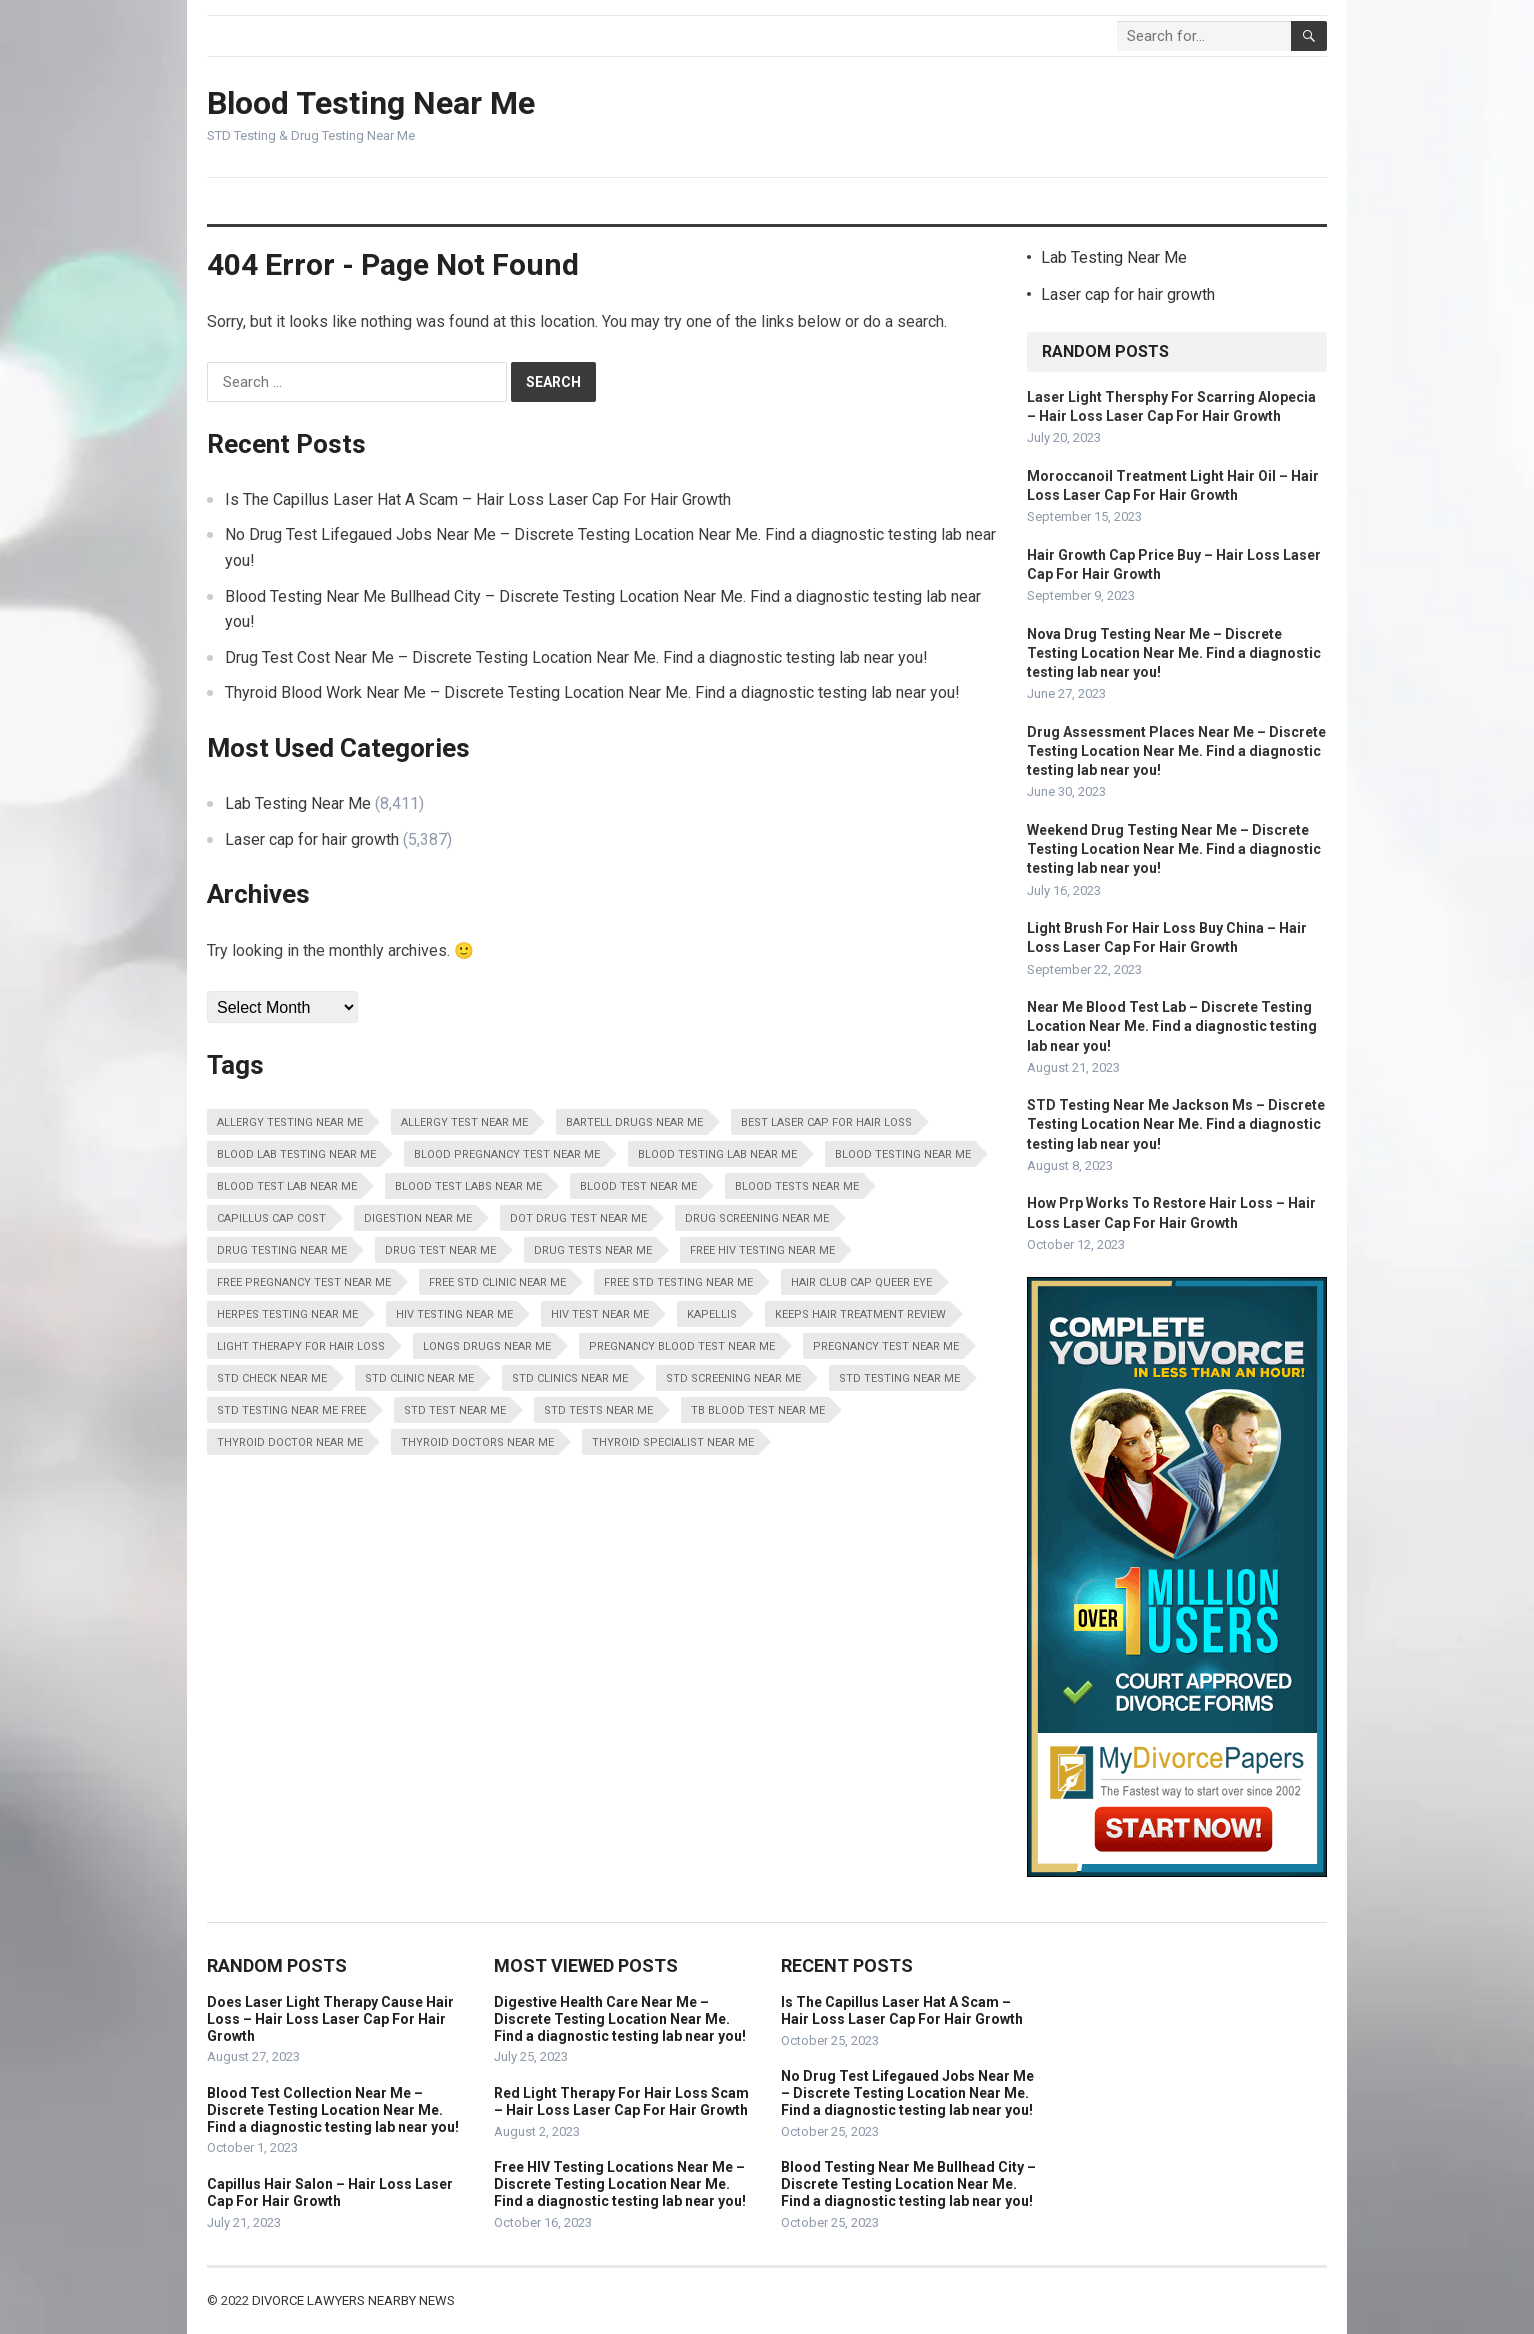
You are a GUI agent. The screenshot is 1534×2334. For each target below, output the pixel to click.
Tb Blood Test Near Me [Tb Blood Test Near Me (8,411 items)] (758, 1410)
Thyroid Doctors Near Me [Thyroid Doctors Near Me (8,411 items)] (477, 1442)
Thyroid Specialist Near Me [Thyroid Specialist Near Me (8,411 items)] (673, 1442)
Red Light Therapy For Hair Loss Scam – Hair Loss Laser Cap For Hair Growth (621, 2101)
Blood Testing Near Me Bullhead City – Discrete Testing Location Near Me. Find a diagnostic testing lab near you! (908, 2184)
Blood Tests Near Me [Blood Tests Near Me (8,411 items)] (797, 1186)
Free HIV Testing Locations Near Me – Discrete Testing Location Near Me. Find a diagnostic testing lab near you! (620, 2184)
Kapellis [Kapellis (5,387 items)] (712, 1314)
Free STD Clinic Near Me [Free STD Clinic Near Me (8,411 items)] (497, 1282)
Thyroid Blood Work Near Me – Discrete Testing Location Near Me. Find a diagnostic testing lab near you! (592, 692)
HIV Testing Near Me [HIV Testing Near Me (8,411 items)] (454, 1314)
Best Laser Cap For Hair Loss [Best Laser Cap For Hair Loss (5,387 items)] (826, 1122)
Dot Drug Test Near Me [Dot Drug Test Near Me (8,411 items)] (578, 1218)
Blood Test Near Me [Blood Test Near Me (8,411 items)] (638, 1186)
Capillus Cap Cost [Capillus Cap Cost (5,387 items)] (271, 1218)
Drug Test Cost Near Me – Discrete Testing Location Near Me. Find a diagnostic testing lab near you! (576, 657)
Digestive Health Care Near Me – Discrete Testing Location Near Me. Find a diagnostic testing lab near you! (620, 2019)
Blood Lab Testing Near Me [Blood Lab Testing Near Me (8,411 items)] (296, 1154)
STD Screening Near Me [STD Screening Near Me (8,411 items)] (733, 1378)
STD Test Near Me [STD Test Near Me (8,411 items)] (455, 1410)
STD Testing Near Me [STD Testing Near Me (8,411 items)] (899, 1378)
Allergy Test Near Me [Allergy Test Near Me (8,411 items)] (464, 1122)
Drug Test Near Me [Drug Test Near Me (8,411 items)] (440, 1250)
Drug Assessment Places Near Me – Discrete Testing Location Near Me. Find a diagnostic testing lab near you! (1176, 751)
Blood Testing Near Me (371, 103)
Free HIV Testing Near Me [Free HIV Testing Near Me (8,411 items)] (762, 1250)
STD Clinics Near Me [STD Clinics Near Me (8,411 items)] (570, 1378)
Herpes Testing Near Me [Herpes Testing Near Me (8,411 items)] (287, 1314)
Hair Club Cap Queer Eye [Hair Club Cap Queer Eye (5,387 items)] (861, 1282)
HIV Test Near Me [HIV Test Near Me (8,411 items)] (600, 1314)
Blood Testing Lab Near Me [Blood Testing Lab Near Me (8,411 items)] (717, 1154)
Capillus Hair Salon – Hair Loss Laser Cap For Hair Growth (330, 2192)
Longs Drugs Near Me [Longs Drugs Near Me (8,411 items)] (487, 1346)
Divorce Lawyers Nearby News (353, 2300)
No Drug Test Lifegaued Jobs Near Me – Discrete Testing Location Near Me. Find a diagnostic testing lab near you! (907, 2093)
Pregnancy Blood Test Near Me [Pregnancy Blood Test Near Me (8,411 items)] (682, 1346)
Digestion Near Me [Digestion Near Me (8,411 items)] (418, 1218)
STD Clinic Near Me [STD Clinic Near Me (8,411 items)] (419, 1378)
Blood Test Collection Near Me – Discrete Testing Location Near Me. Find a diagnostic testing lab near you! (333, 2110)
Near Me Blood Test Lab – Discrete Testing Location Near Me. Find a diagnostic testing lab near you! (1172, 1026)
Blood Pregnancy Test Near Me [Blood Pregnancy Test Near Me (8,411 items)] (507, 1154)
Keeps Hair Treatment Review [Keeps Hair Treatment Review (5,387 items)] (860, 1314)
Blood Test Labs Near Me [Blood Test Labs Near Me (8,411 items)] (468, 1186)
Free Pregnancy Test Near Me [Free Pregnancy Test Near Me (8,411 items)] (304, 1282)
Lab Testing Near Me (298, 803)
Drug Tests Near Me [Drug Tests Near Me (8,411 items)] (593, 1250)
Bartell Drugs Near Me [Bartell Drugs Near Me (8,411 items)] (634, 1122)
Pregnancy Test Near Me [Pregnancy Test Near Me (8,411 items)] (886, 1346)
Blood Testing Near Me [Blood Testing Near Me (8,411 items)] (903, 1154)
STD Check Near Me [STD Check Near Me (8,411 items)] (272, 1378)
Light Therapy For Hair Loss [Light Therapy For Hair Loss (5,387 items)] (301, 1346)
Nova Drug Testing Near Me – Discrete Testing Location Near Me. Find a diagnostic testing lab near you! (1174, 653)
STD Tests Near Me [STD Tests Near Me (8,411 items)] (598, 1410)
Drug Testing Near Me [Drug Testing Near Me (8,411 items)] (282, 1250)
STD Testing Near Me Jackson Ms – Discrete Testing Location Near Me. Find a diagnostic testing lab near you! (1176, 1124)
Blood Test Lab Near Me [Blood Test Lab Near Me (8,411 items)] (287, 1186)
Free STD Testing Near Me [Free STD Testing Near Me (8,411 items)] (678, 1282)
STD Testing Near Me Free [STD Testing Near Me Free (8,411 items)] (291, 1410)
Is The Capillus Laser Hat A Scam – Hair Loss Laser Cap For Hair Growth (478, 499)
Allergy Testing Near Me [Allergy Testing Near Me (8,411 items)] (290, 1122)
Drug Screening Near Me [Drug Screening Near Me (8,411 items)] (757, 1218)
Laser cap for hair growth (312, 839)
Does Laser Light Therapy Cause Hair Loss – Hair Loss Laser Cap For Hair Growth (330, 2019)
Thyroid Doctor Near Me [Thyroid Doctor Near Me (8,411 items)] (290, 1442)
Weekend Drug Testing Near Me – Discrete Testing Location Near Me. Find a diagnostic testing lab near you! (1174, 849)
